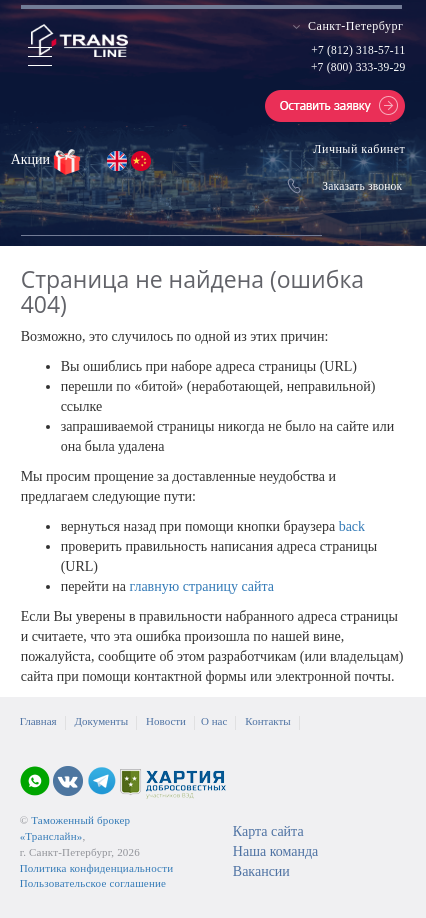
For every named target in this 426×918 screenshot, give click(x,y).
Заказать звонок (362, 186)
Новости (166, 721)
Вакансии (261, 871)
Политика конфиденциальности (97, 868)
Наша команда (275, 851)
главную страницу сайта (201, 586)
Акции (32, 159)
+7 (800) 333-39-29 (358, 67)
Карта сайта (268, 831)
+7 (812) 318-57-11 (358, 50)
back (352, 526)
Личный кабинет (359, 149)
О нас (214, 721)
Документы (101, 721)
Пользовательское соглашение (93, 883)
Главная (38, 721)
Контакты (267, 721)
